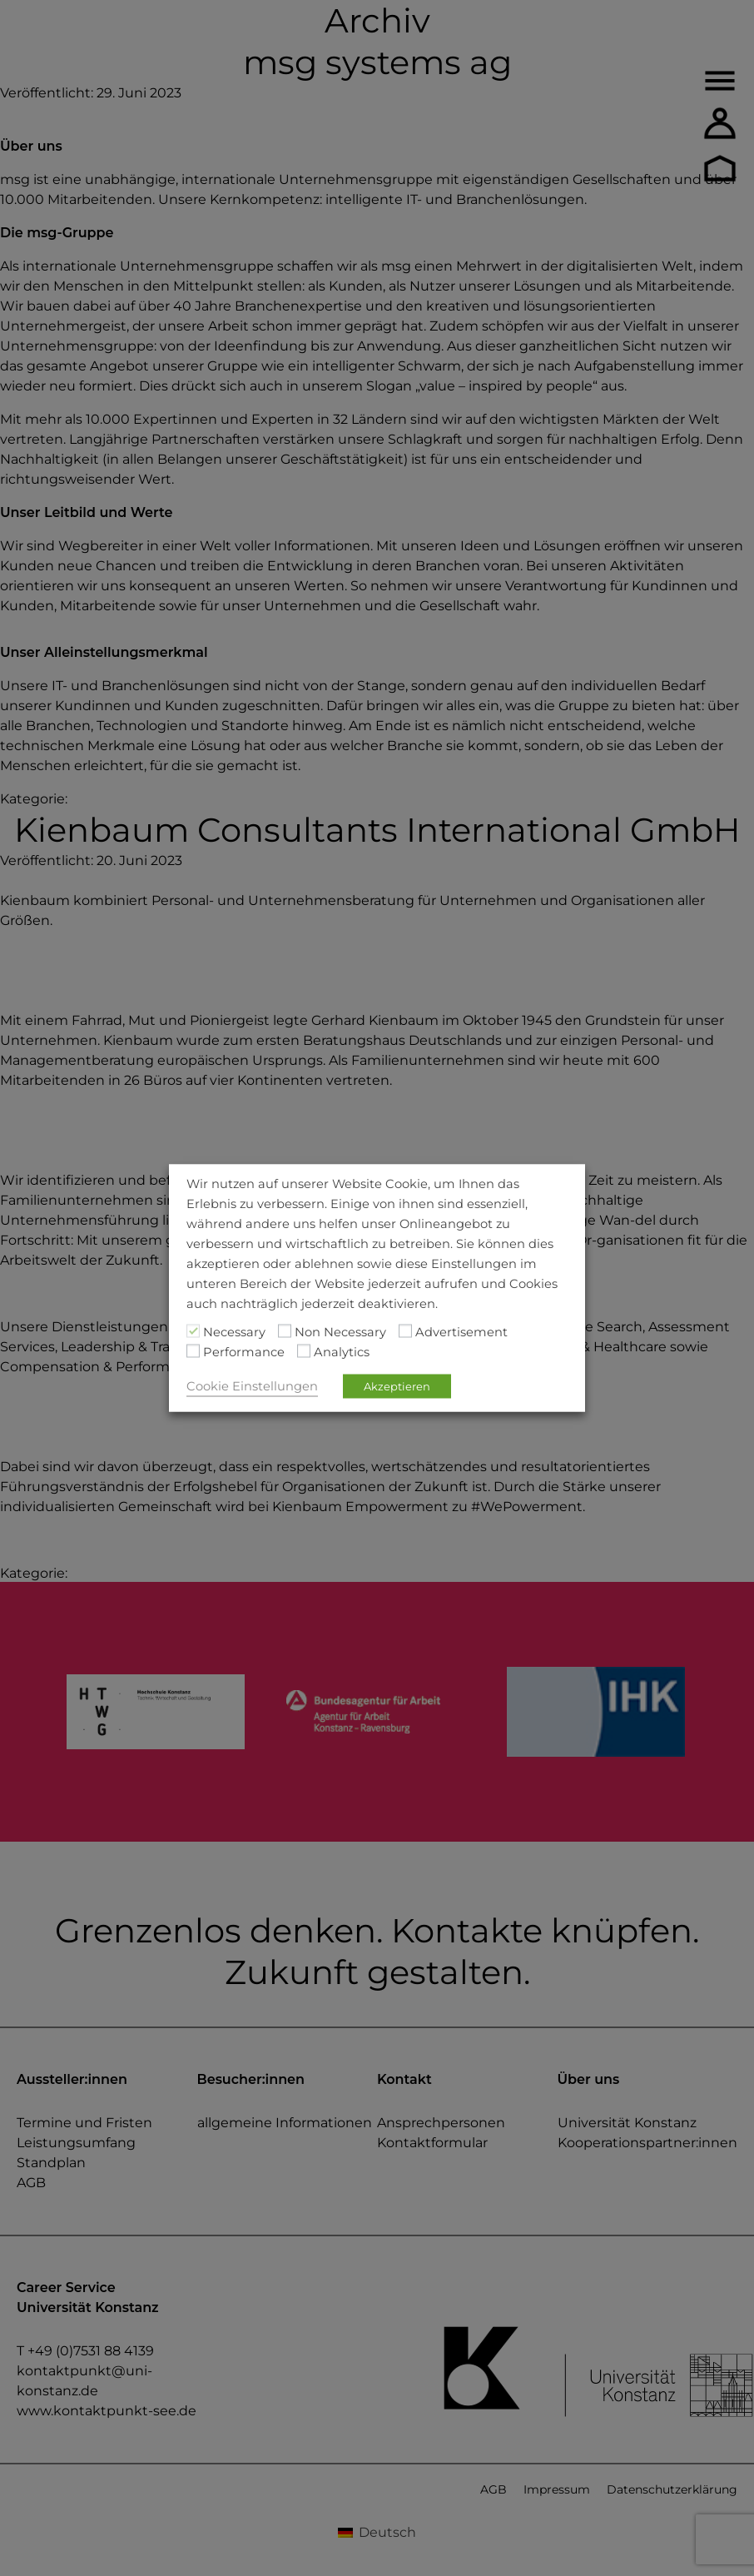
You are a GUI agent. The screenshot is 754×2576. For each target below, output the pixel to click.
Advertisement (461, 1332)
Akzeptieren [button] (397, 1386)
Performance (244, 1352)
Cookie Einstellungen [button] (252, 1386)
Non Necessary (340, 1332)
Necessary (234, 1332)
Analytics (342, 1352)
